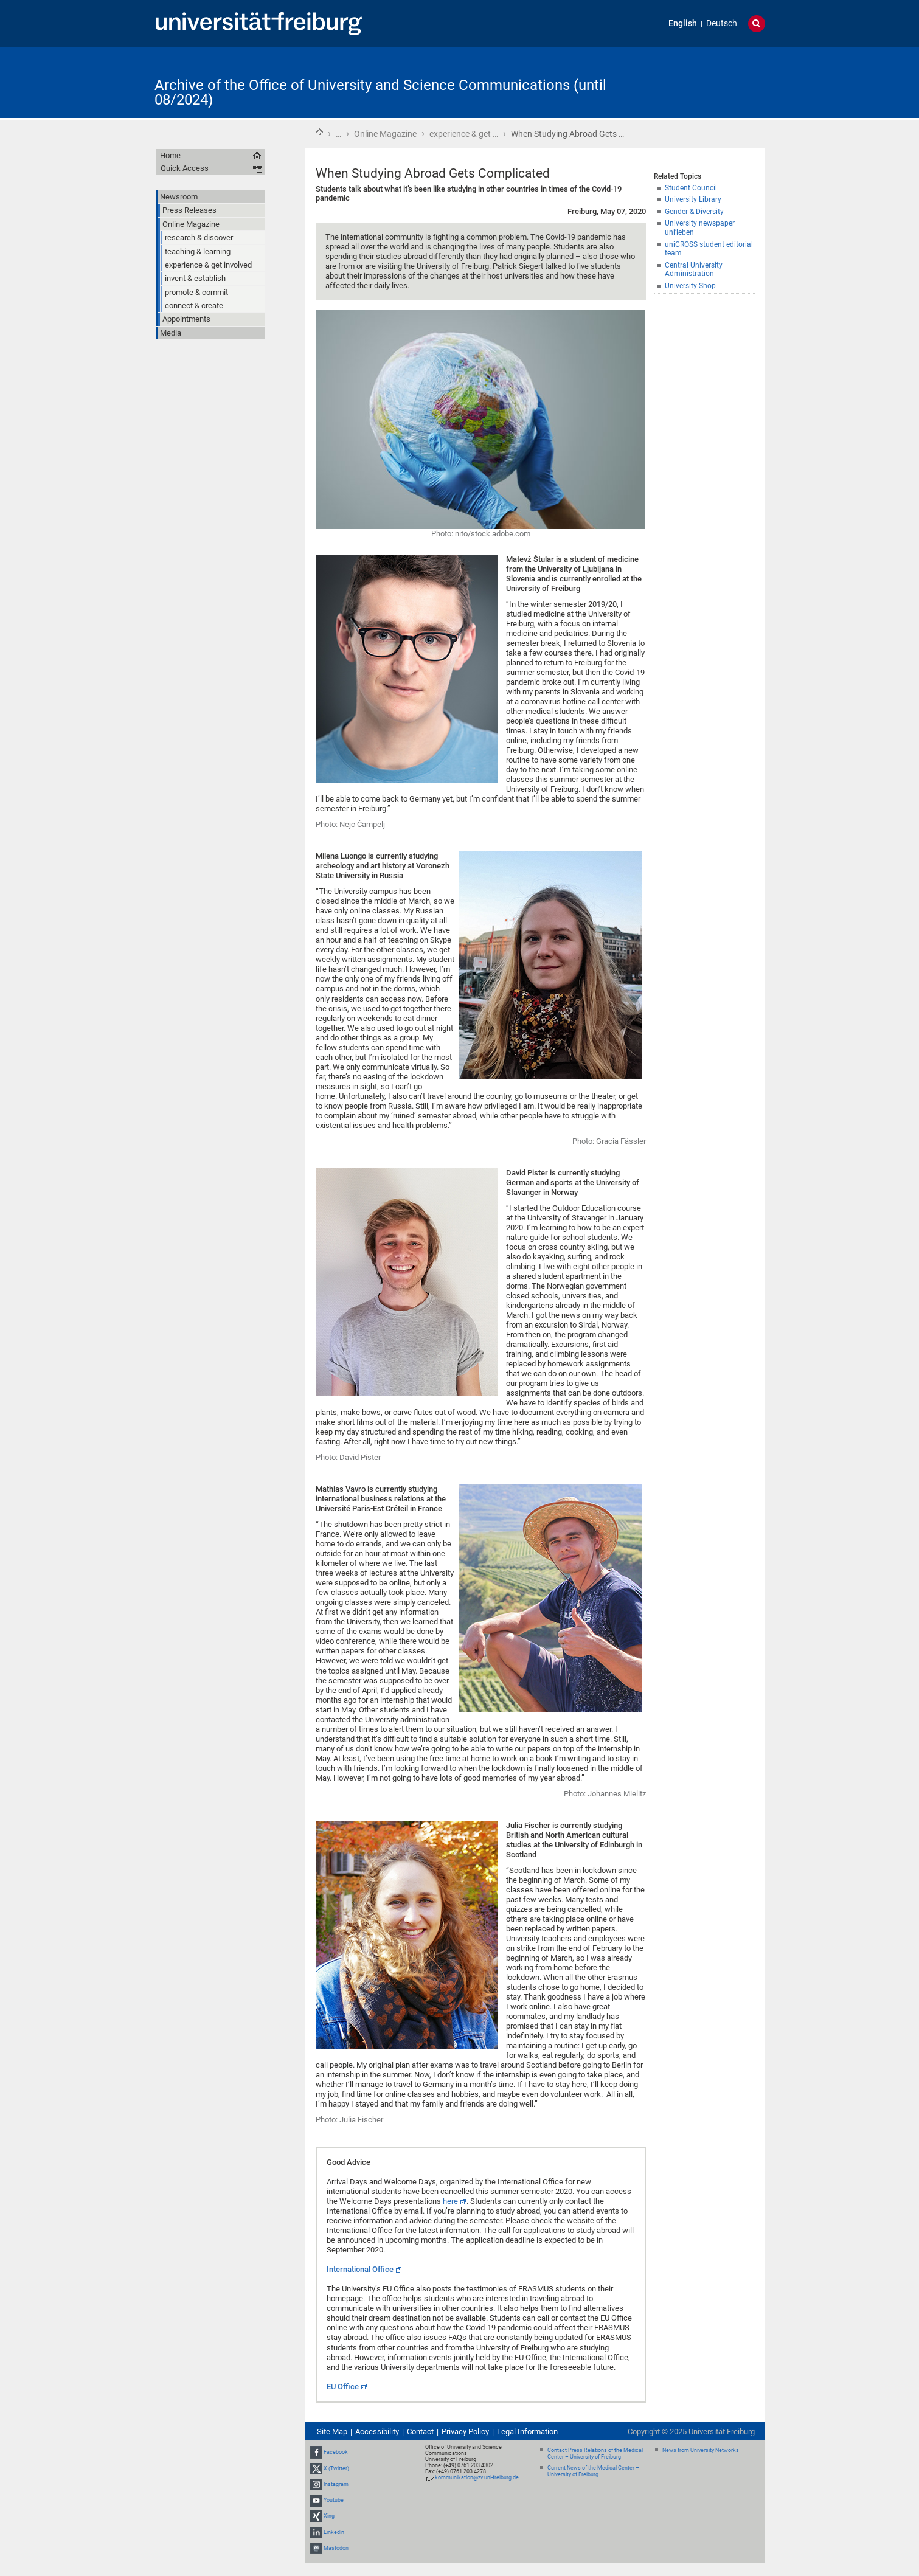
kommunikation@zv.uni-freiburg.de (477, 2477)
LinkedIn (334, 2532)
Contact (420, 2431)
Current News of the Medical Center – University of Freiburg (593, 2471)
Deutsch (721, 23)
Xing (329, 2516)
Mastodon (336, 2548)
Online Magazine (385, 134)
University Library (693, 199)
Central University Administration (694, 270)
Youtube (334, 2500)
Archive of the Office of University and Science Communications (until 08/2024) (380, 92)
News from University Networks (700, 2450)
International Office (360, 2269)
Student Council (691, 188)
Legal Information (527, 2431)
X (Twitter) (336, 2468)
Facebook (336, 2453)
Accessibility (377, 2431)
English (682, 23)
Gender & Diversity (694, 211)
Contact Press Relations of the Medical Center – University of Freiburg (595, 2453)
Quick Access (185, 168)
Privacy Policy (465, 2431)
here (450, 2201)
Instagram (336, 2484)
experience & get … (463, 134)
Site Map (332, 2431)
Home (319, 132)
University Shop (690, 286)
